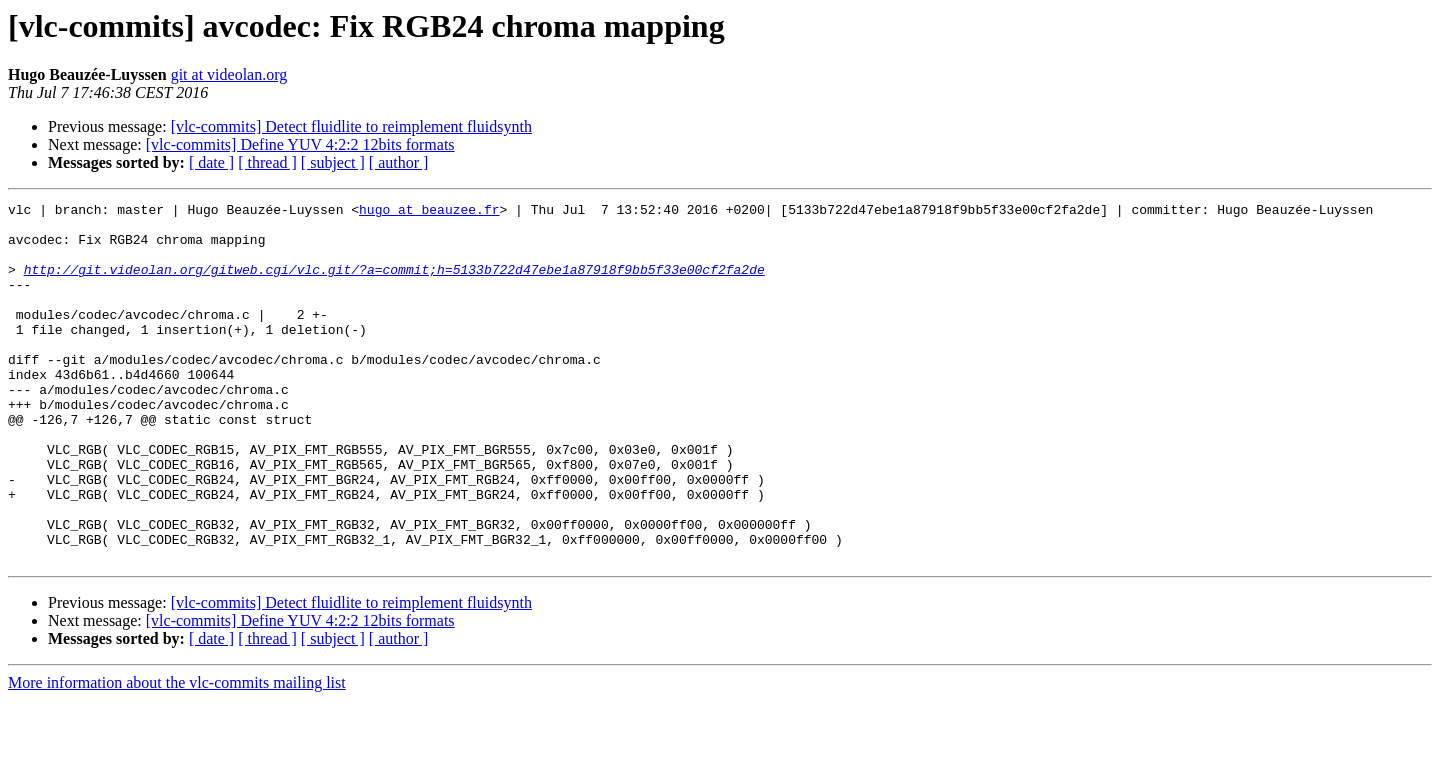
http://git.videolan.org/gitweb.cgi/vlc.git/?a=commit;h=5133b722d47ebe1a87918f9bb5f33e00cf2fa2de (394, 284)
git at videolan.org (229, 74)
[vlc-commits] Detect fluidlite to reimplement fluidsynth (351, 126)
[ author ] (399, 162)
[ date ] (211, 162)
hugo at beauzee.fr (429, 212)
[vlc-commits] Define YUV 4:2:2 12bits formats (300, 144)
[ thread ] (267, 162)
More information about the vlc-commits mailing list (177, 754)
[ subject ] (333, 162)
